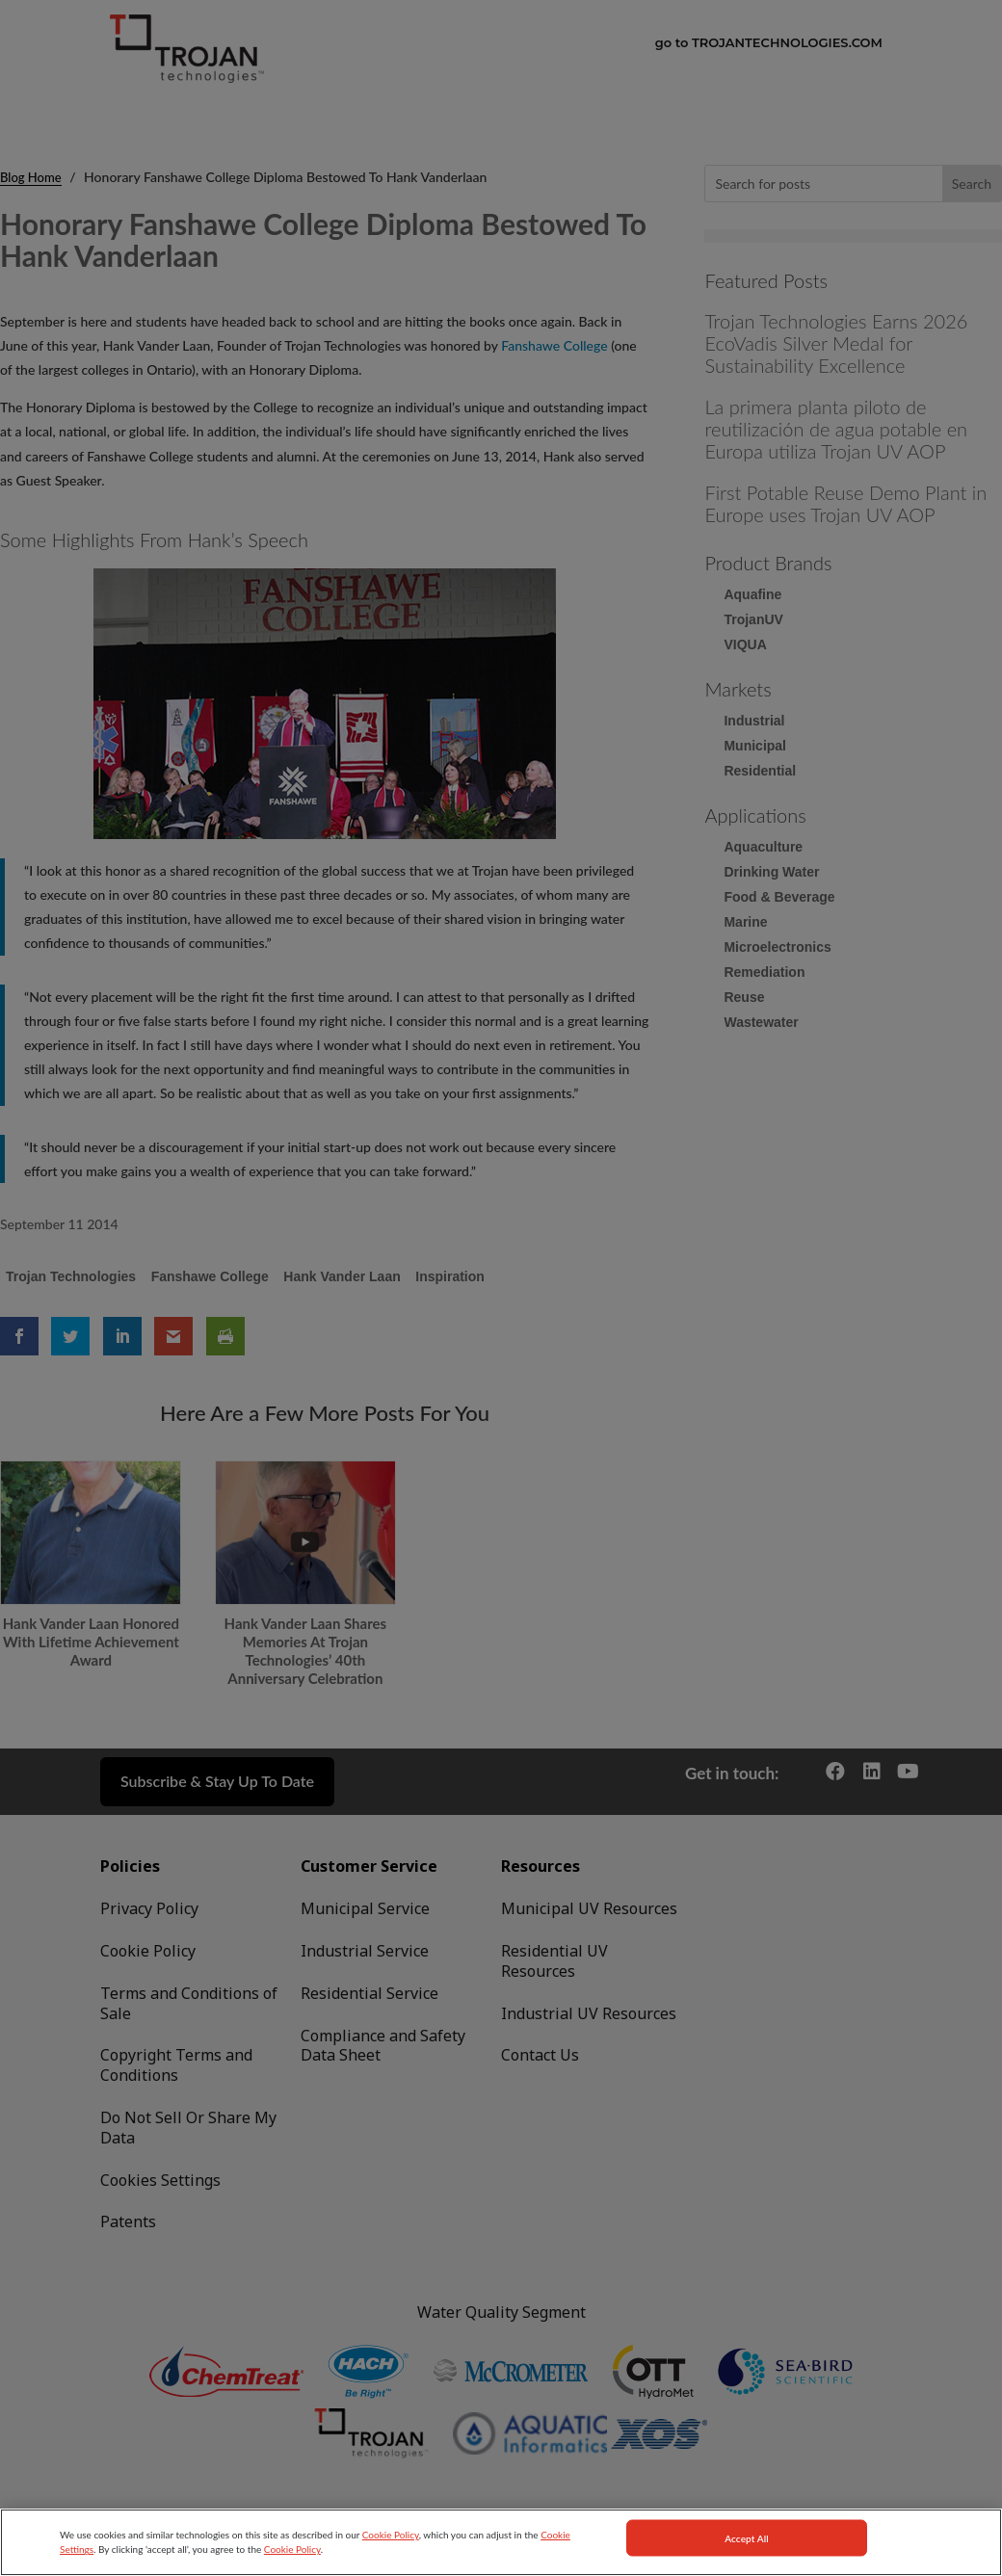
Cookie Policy (390, 2561)
